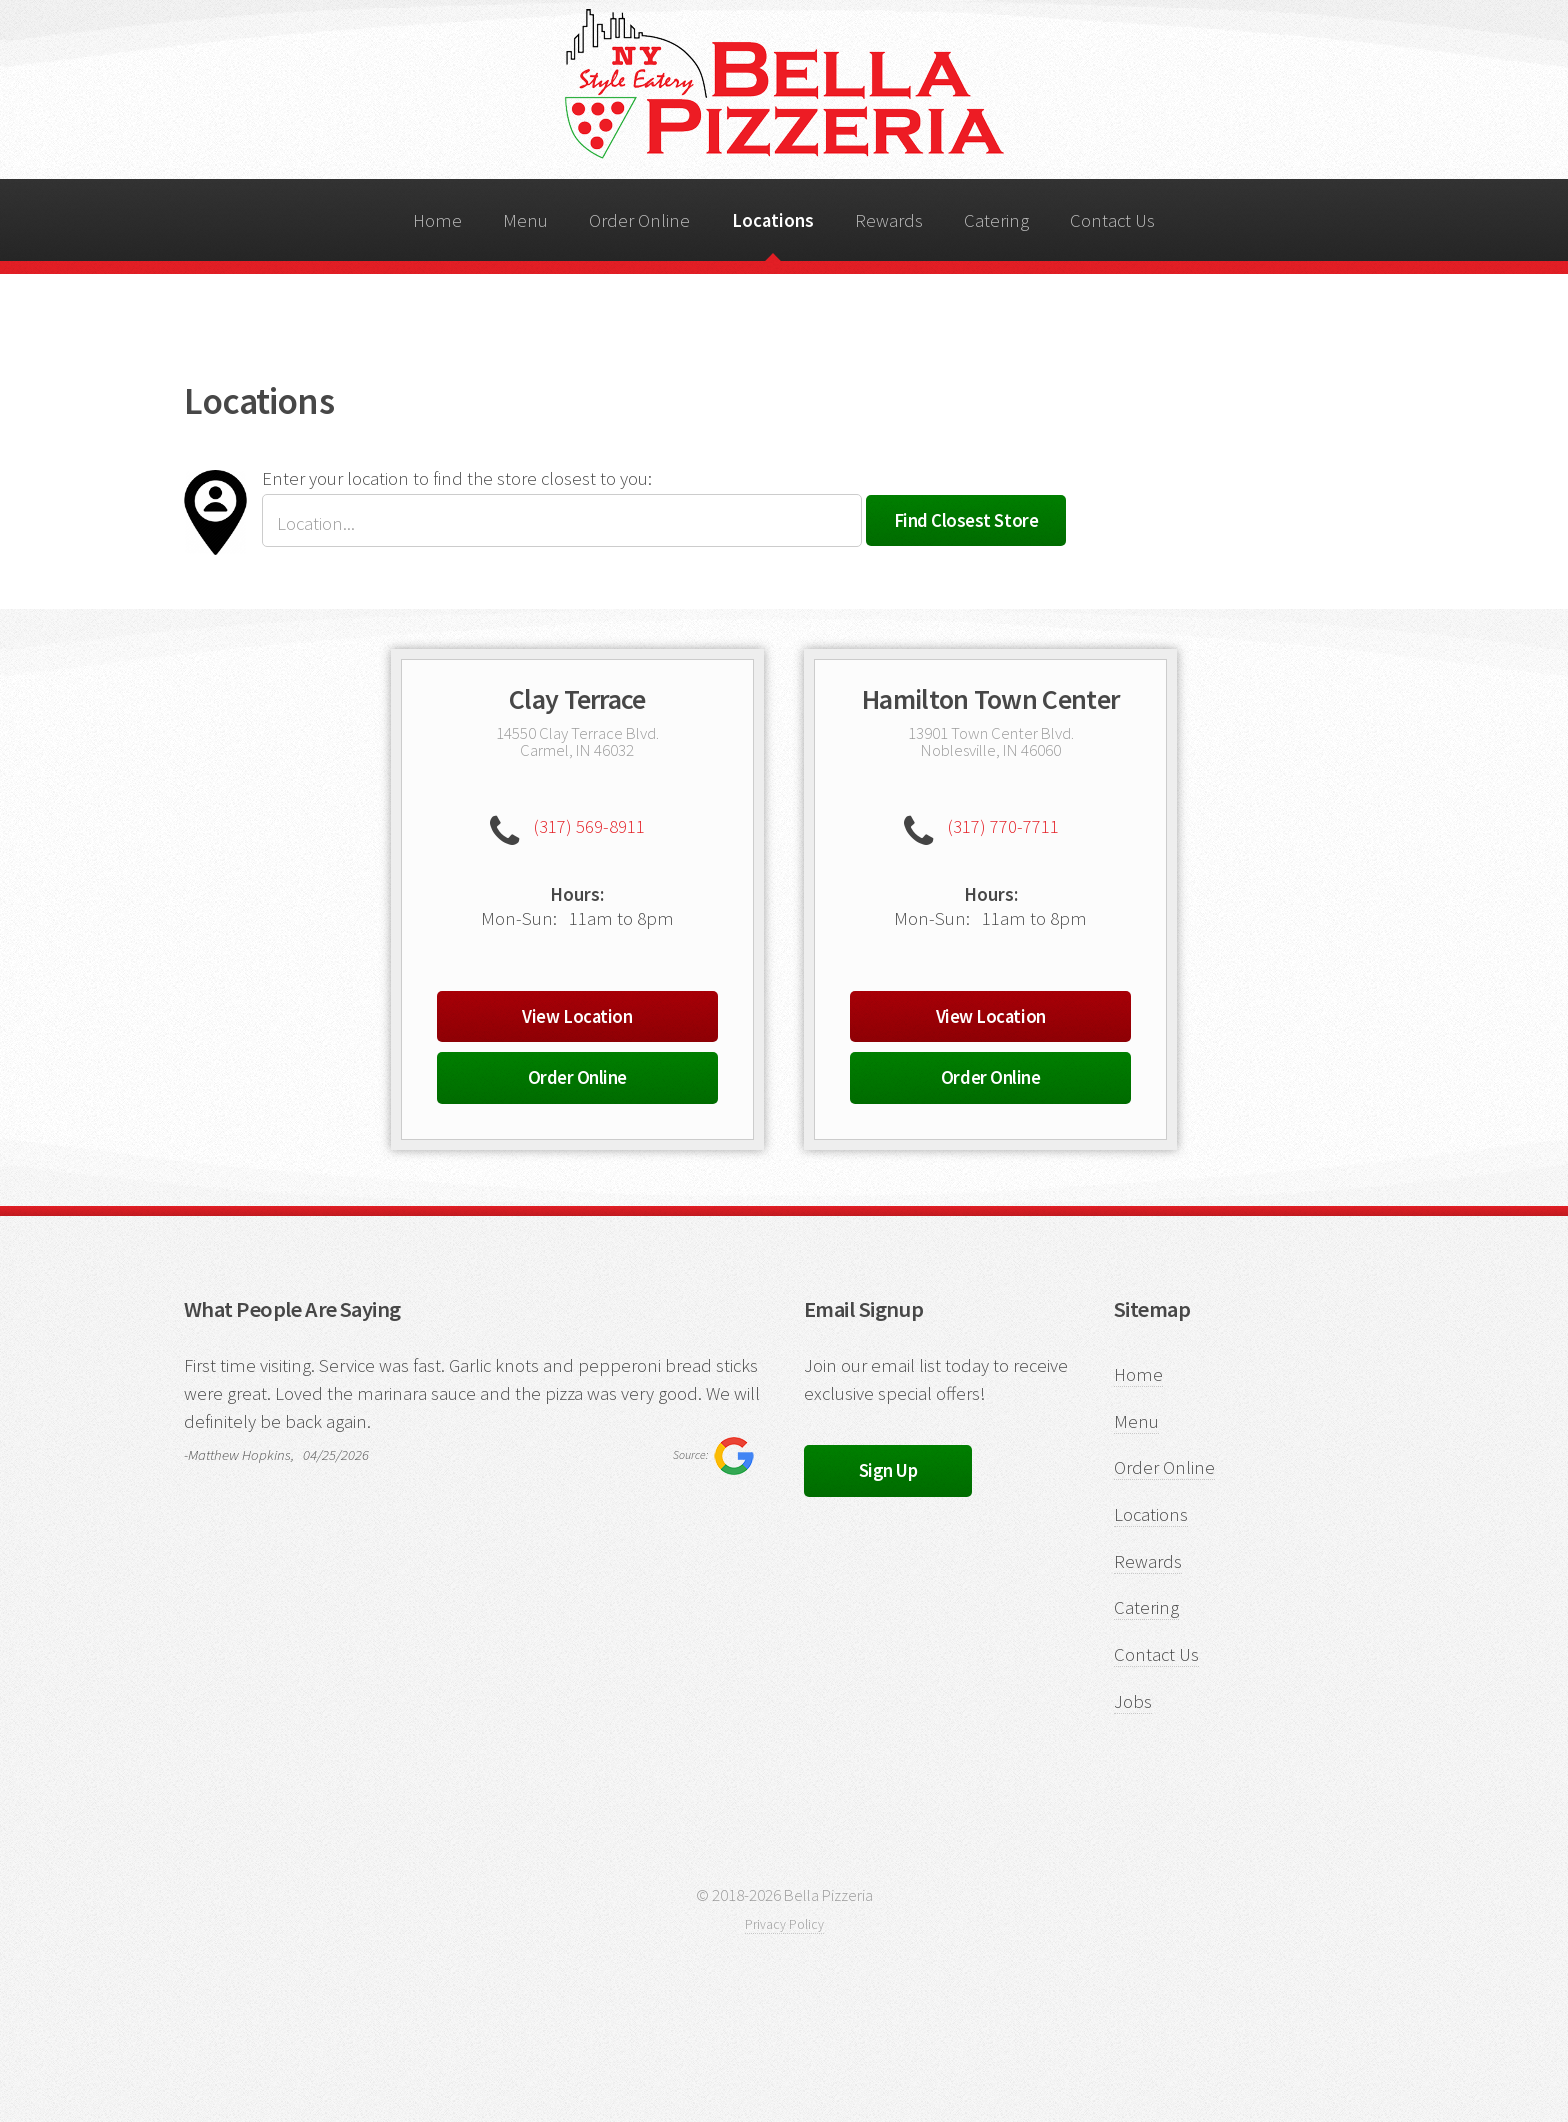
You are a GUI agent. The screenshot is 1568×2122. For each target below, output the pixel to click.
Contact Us (1112, 220)
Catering (996, 220)
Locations (773, 220)
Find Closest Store (966, 520)
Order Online (639, 220)
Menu (525, 220)
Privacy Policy (784, 1924)
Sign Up (888, 1470)
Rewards (889, 220)
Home (437, 220)
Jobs (1133, 1701)
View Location (577, 1016)
